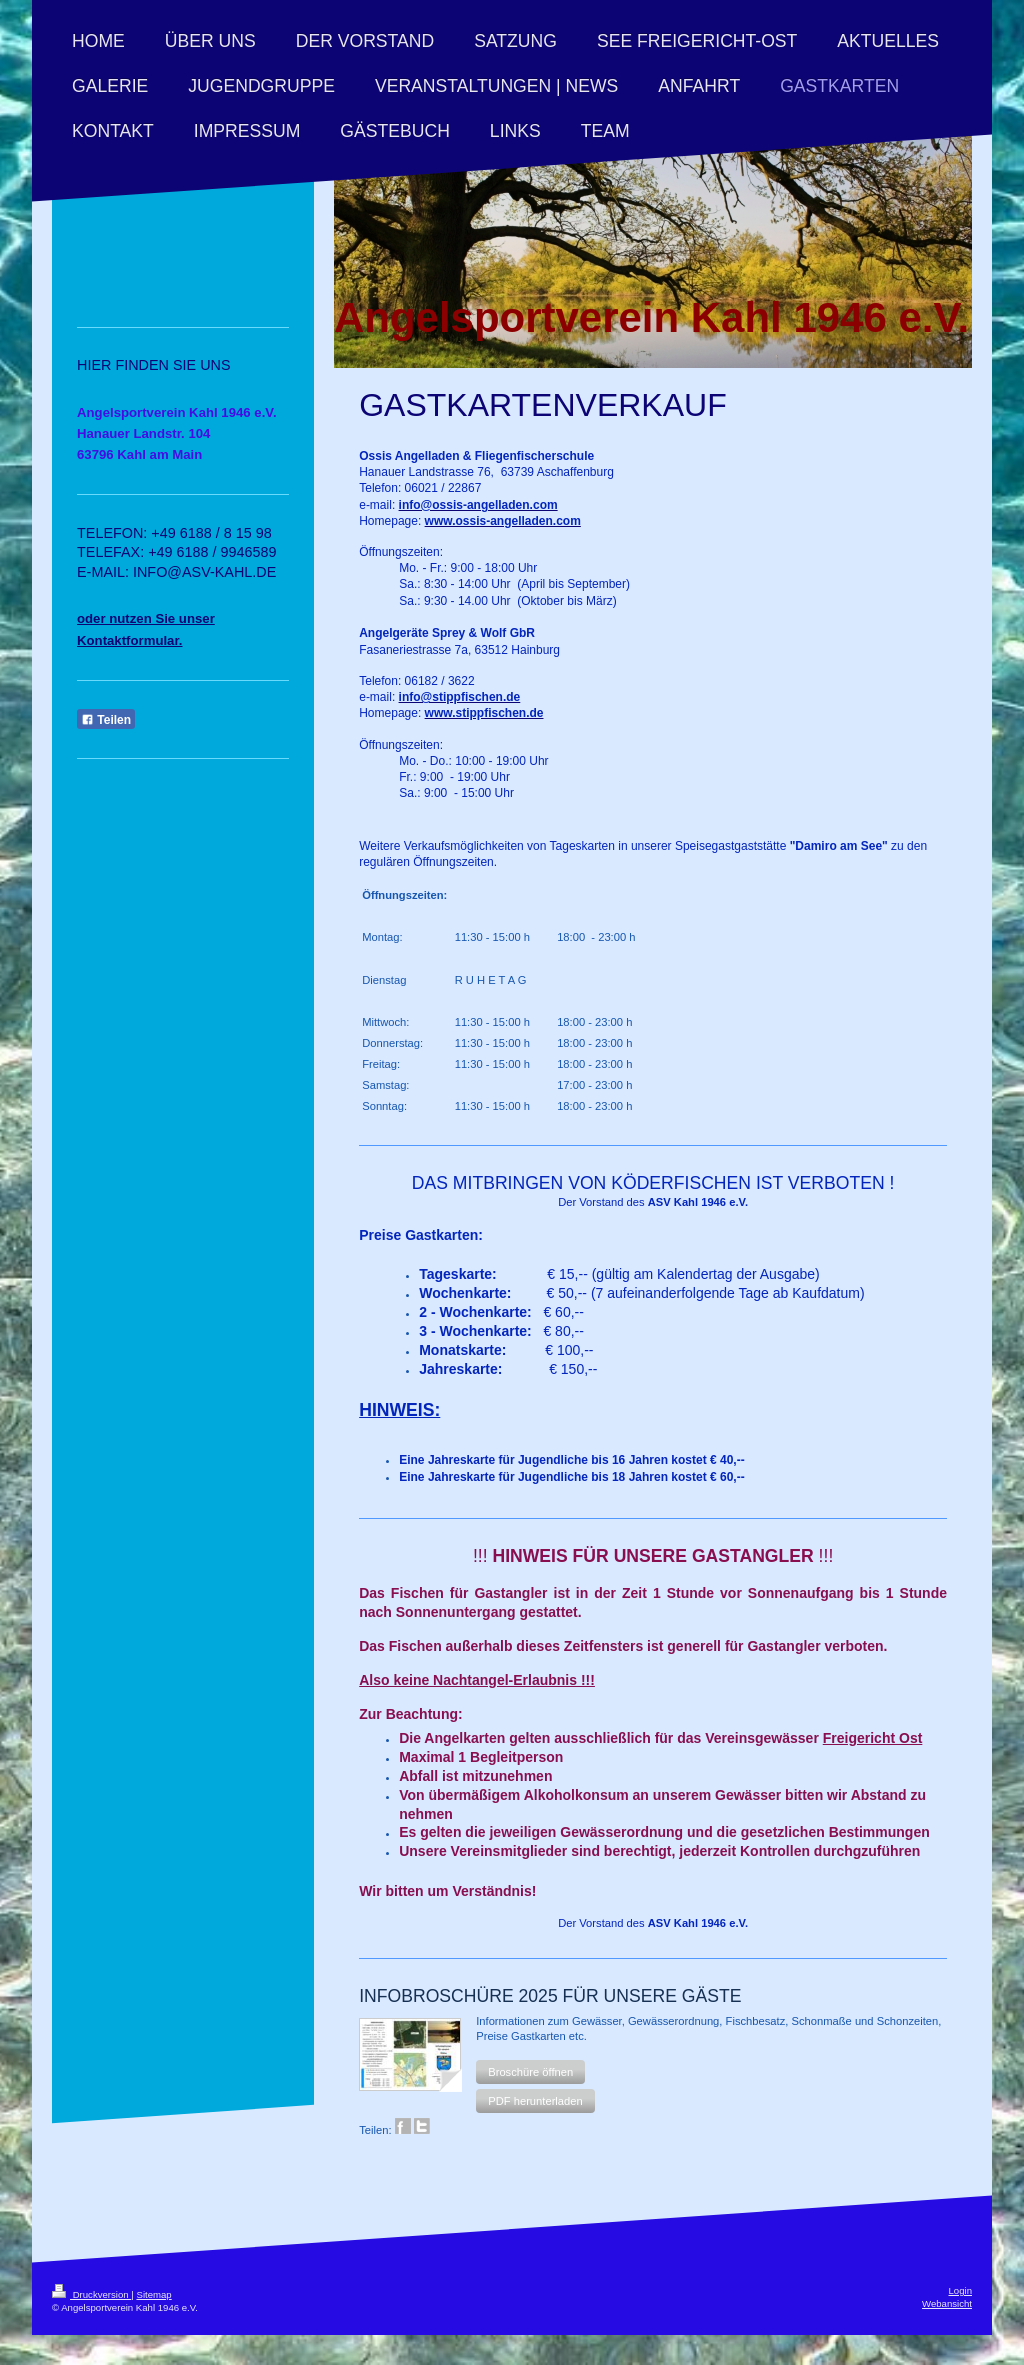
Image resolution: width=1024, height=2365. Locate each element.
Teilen (106, 720)
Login (960, 2290)
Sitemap (153, 2294)
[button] (530, 2072)
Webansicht (947, 2303)
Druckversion (91, 2294)
